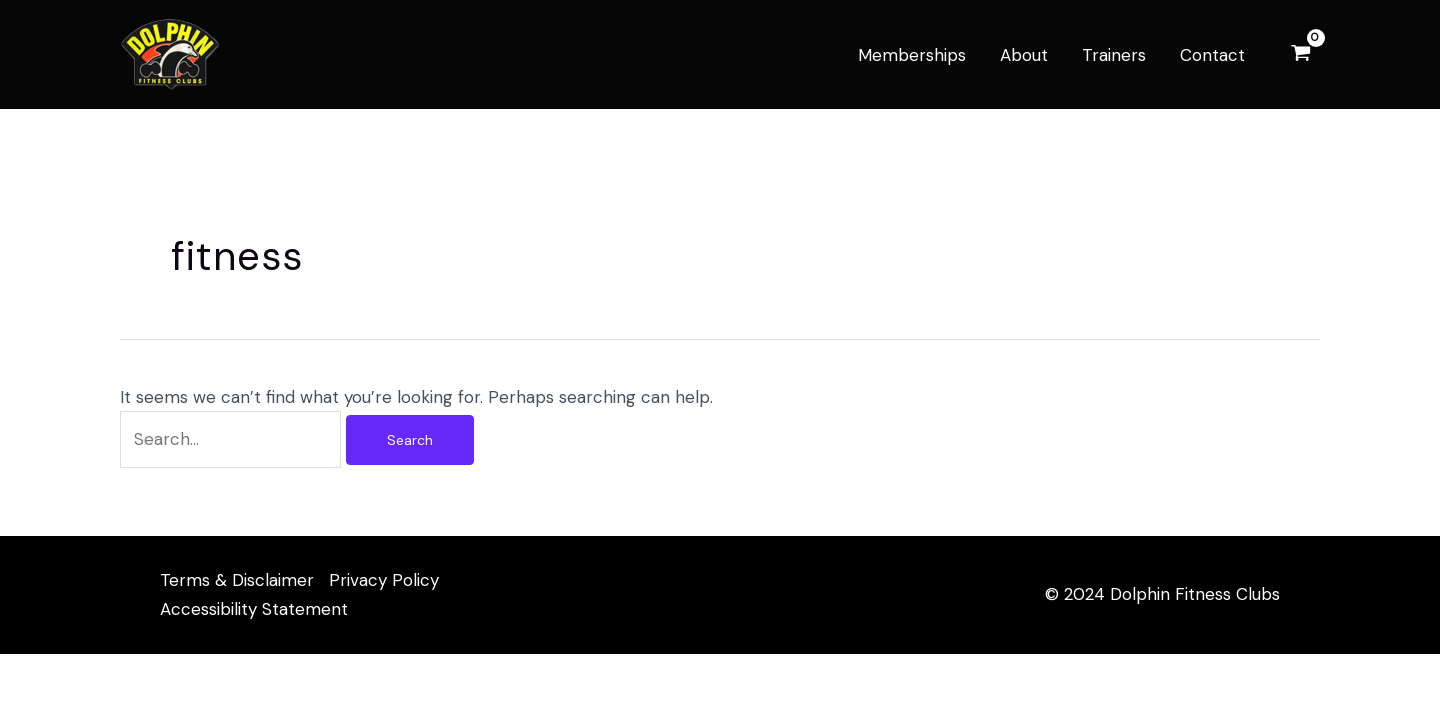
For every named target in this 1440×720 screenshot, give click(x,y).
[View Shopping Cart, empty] (1301, 54)
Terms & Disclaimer (237, 580)
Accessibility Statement (254, 609)
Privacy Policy (384, 580)
